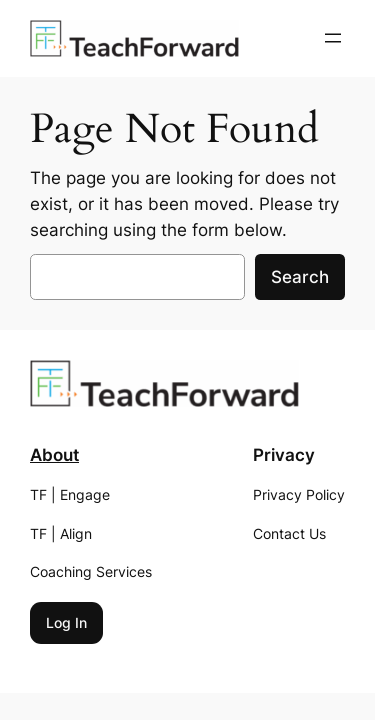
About (54, 455)
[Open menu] (333, 38)
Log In (66, 622)
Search (300, 277)
